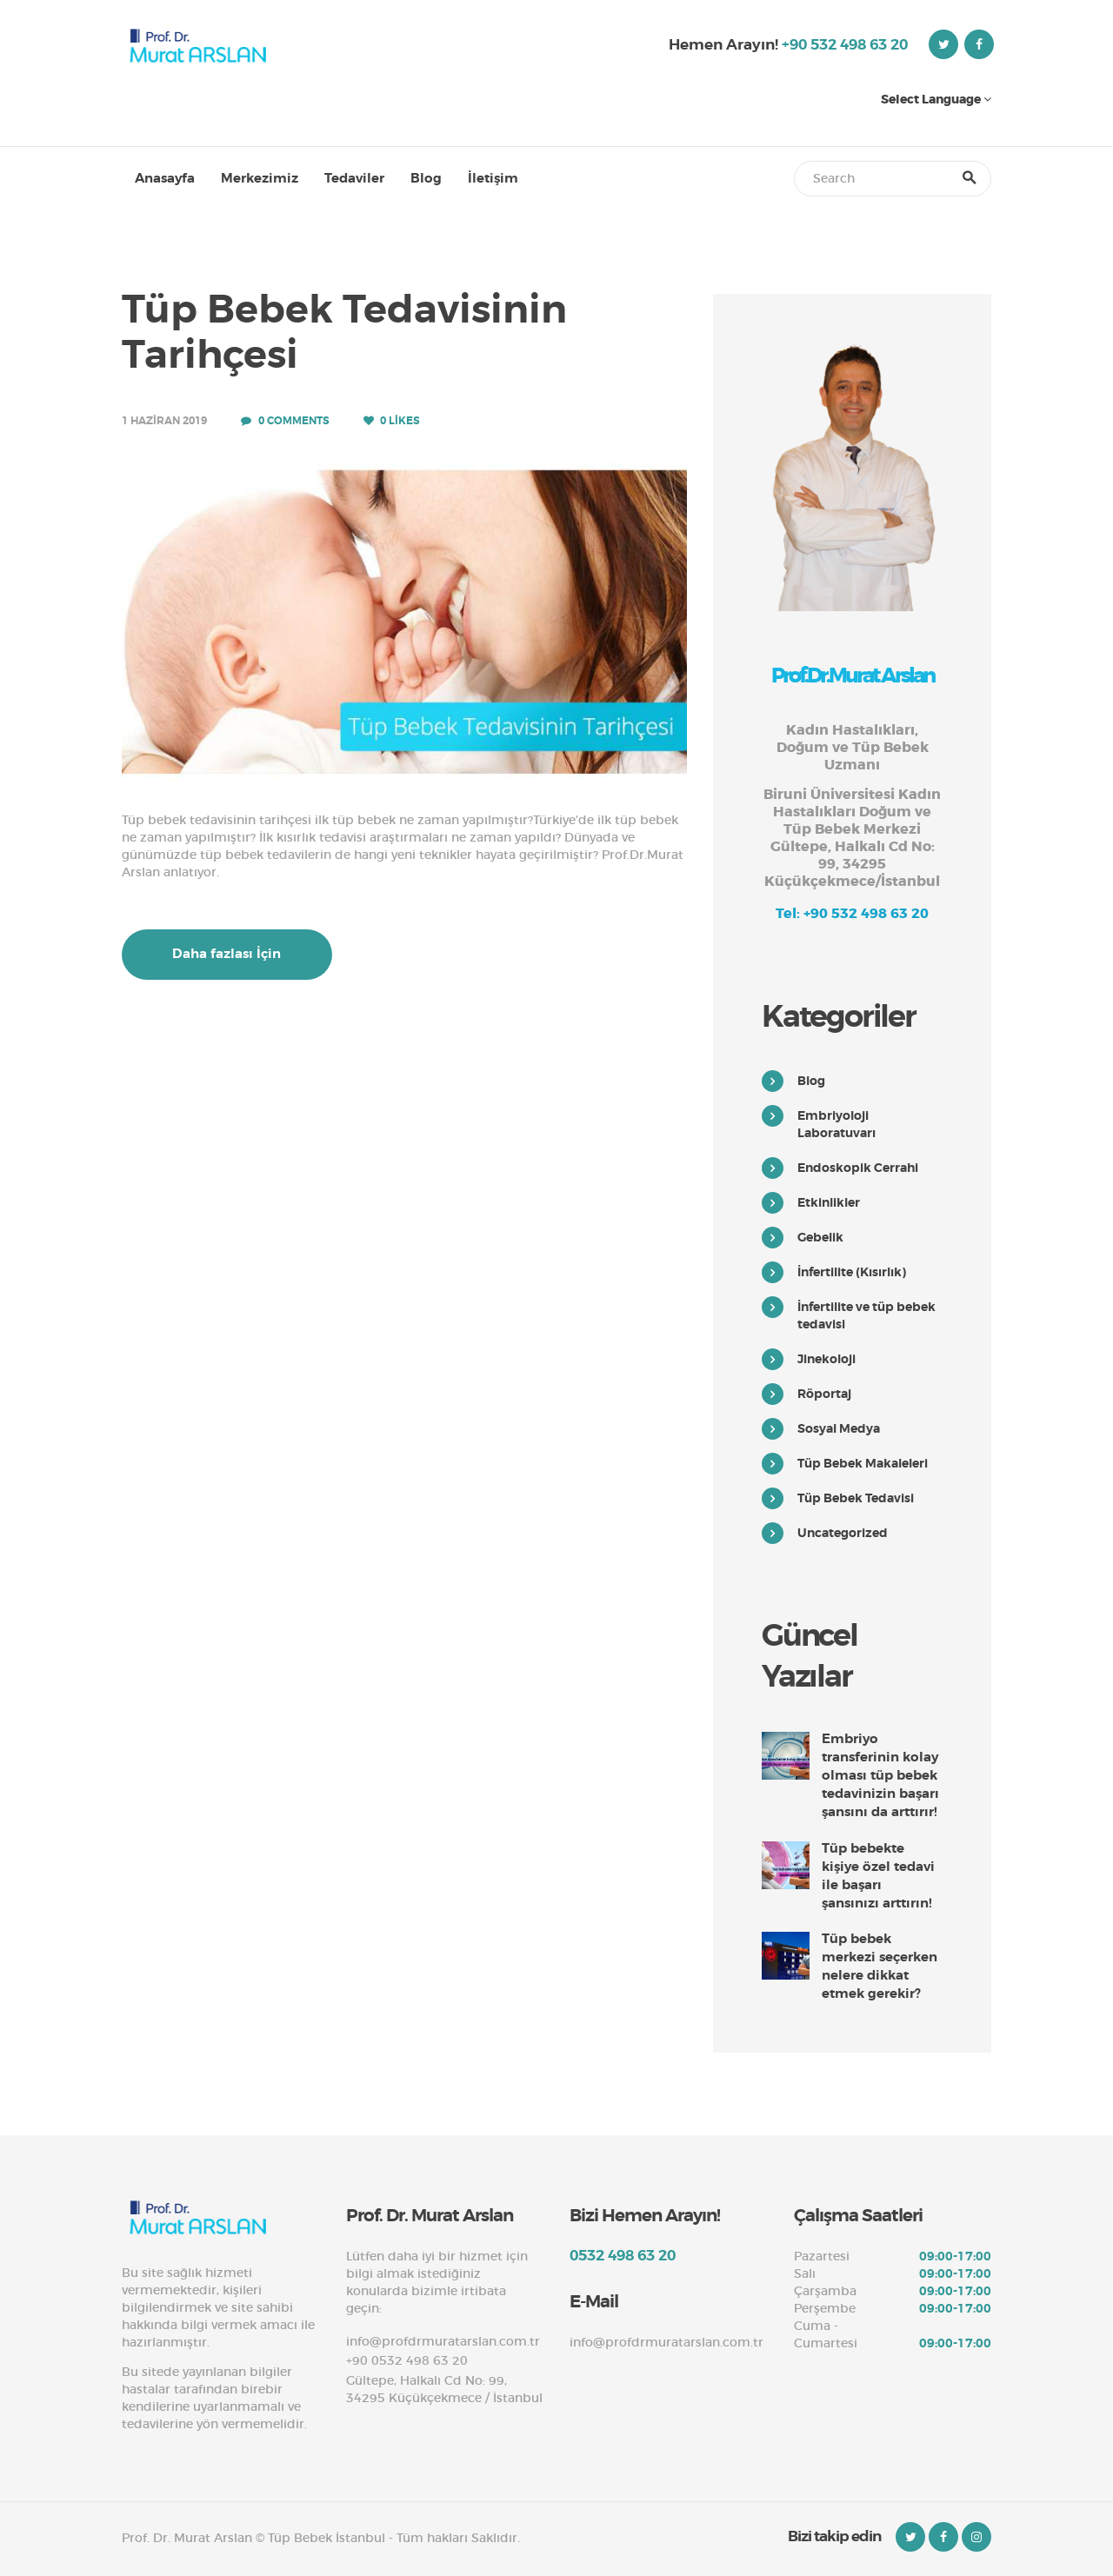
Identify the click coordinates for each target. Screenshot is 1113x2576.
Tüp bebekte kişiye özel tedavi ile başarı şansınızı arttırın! (878, 1876)
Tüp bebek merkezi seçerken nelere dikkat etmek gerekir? (879, 1966)
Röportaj (824, 1393)
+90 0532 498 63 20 (407, 2360)
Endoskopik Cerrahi (857, 1167)
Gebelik (820, 1237)
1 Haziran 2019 (164, 421)
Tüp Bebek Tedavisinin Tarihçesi (344, 333)
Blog (811, 1080)
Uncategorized (842, 1533)
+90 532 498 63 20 (845, 44)
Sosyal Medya (838, 1428)
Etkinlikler (828, 1202)
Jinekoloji (826, 1359)
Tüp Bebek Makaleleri (862, 1463)
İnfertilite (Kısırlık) (851, 1272)
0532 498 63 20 (623, 2255)
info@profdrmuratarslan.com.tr (443, 2341)
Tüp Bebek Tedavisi (855, 1498)
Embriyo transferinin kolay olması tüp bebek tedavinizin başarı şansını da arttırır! (880, 1775)
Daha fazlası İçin (226, 953)
